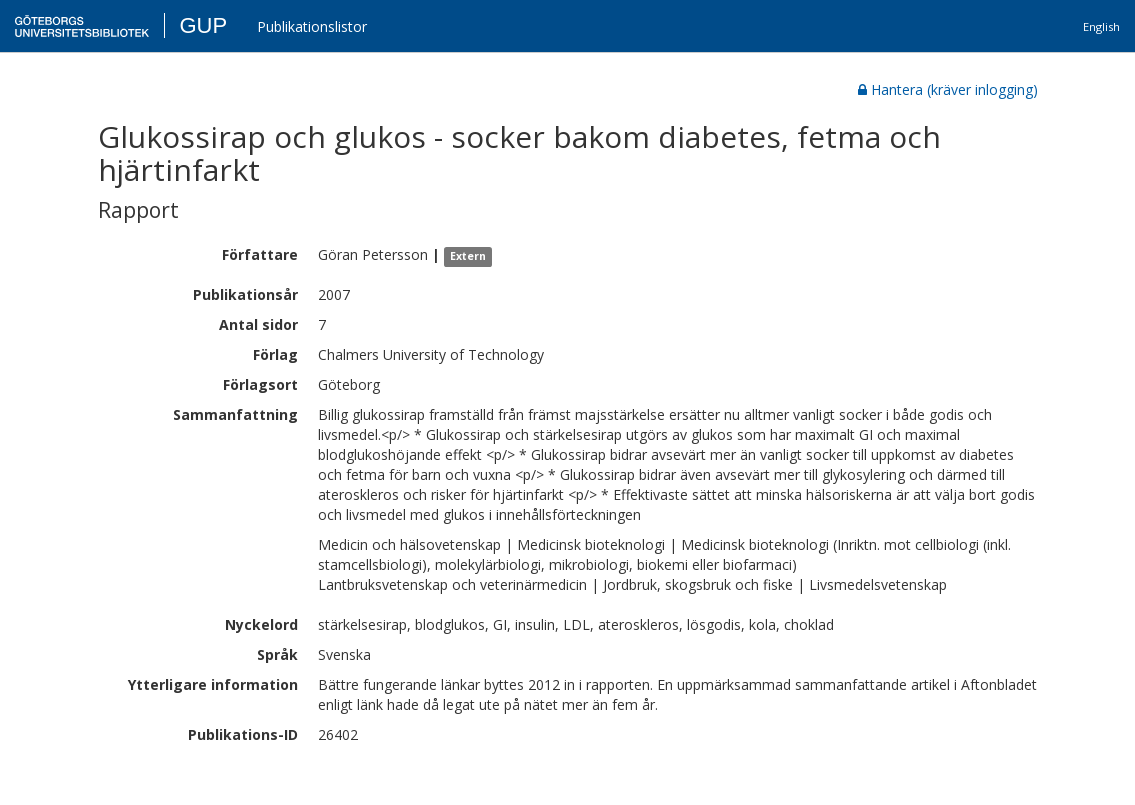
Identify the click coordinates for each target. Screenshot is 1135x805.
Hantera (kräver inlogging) (948, 89)
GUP (203, 25)
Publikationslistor (312, 26)
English (1101, 26)
